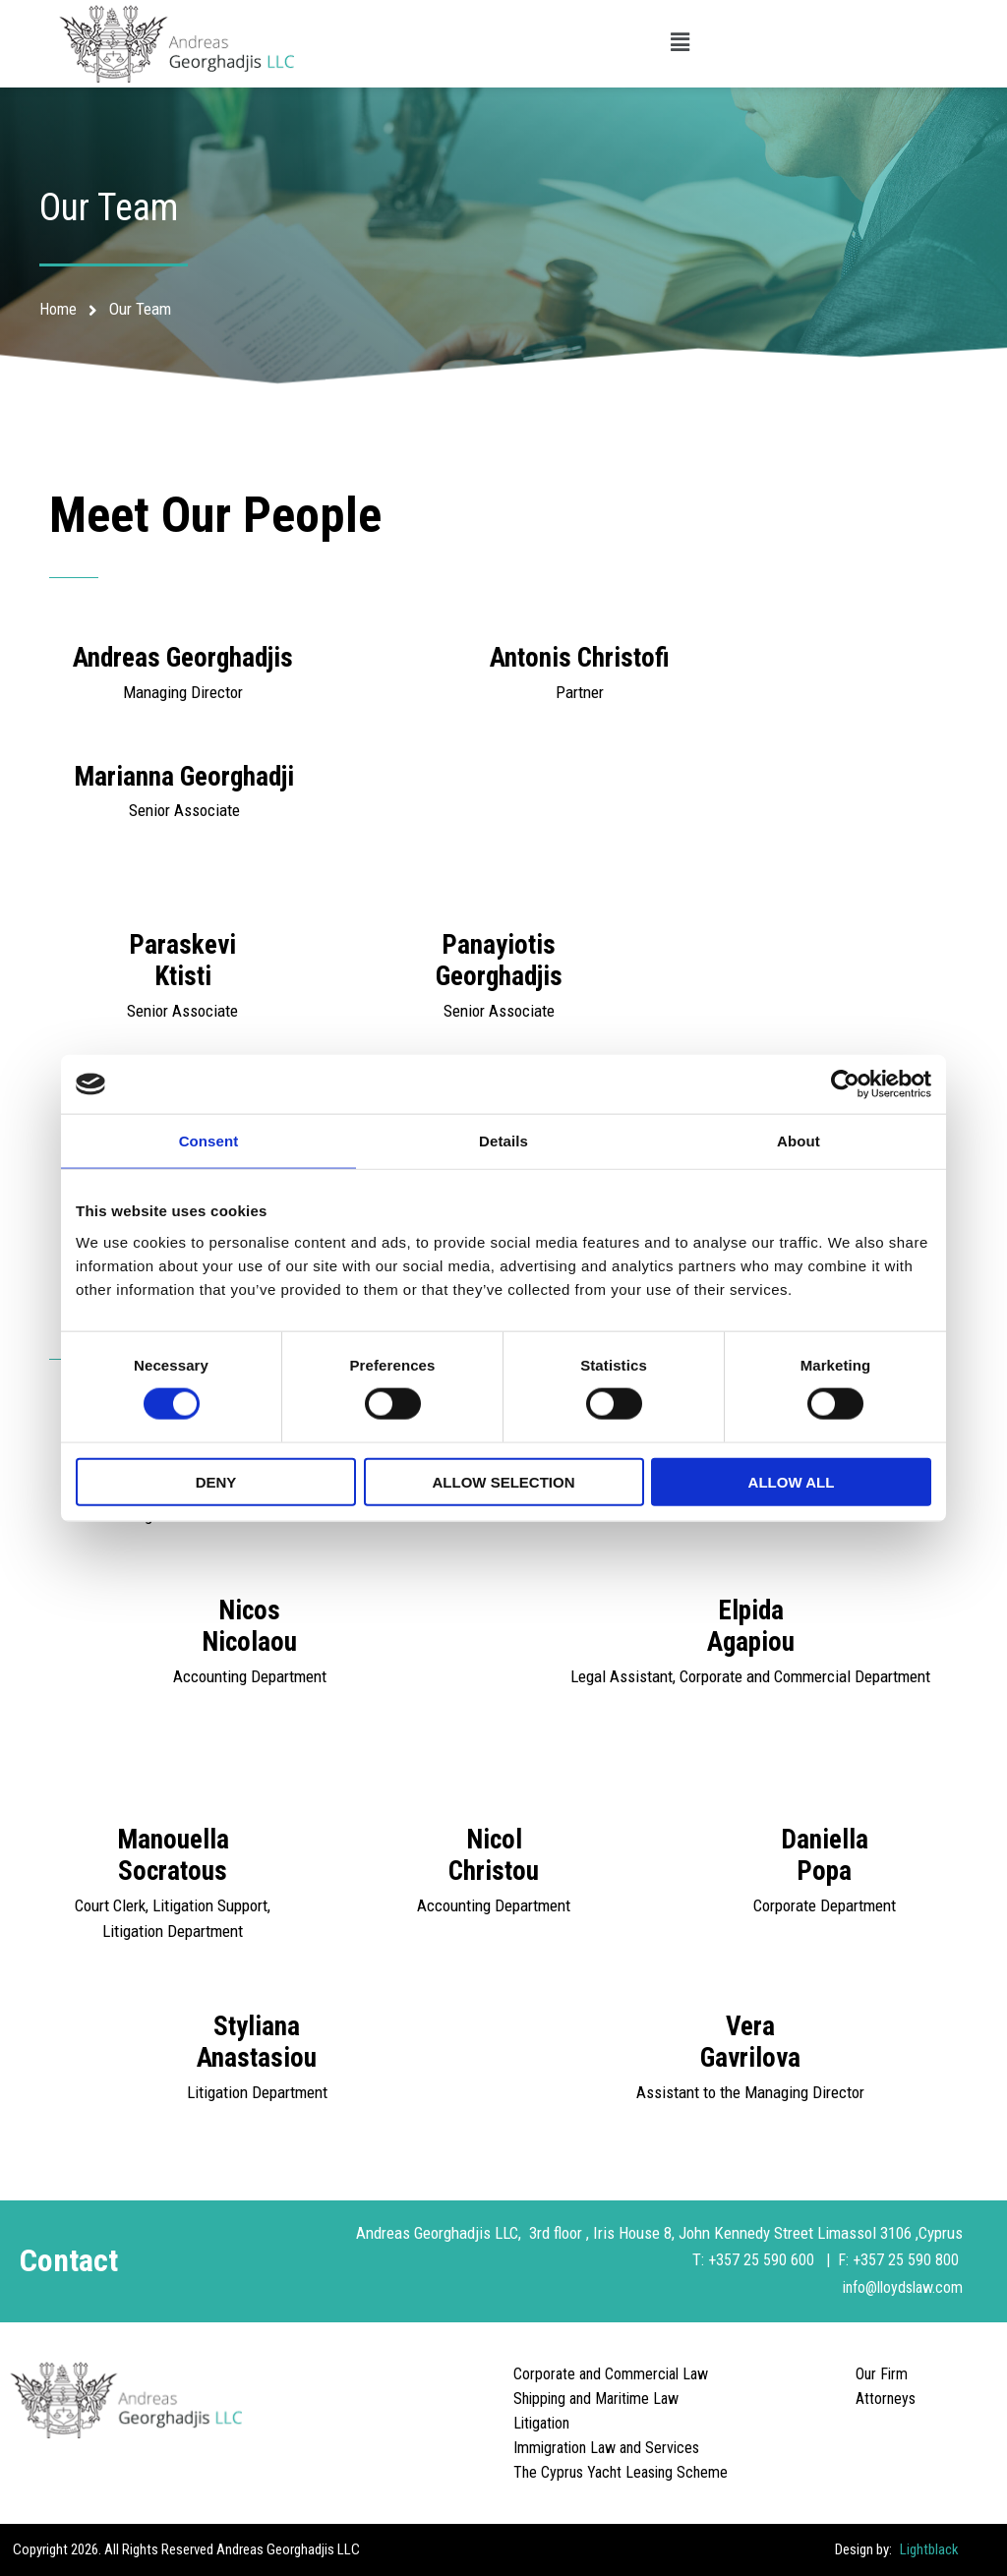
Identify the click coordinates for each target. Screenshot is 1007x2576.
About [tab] (798, 1141)
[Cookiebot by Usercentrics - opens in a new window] (845, 1084)
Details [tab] (503, 1141)
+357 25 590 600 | (771, 2258)
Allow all (791, 1481)
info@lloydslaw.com (897, 2286)
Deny (216, 1481)
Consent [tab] (209, 1141)
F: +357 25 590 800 (900, 2258)
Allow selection (504, 1481)
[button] (679, 43)
